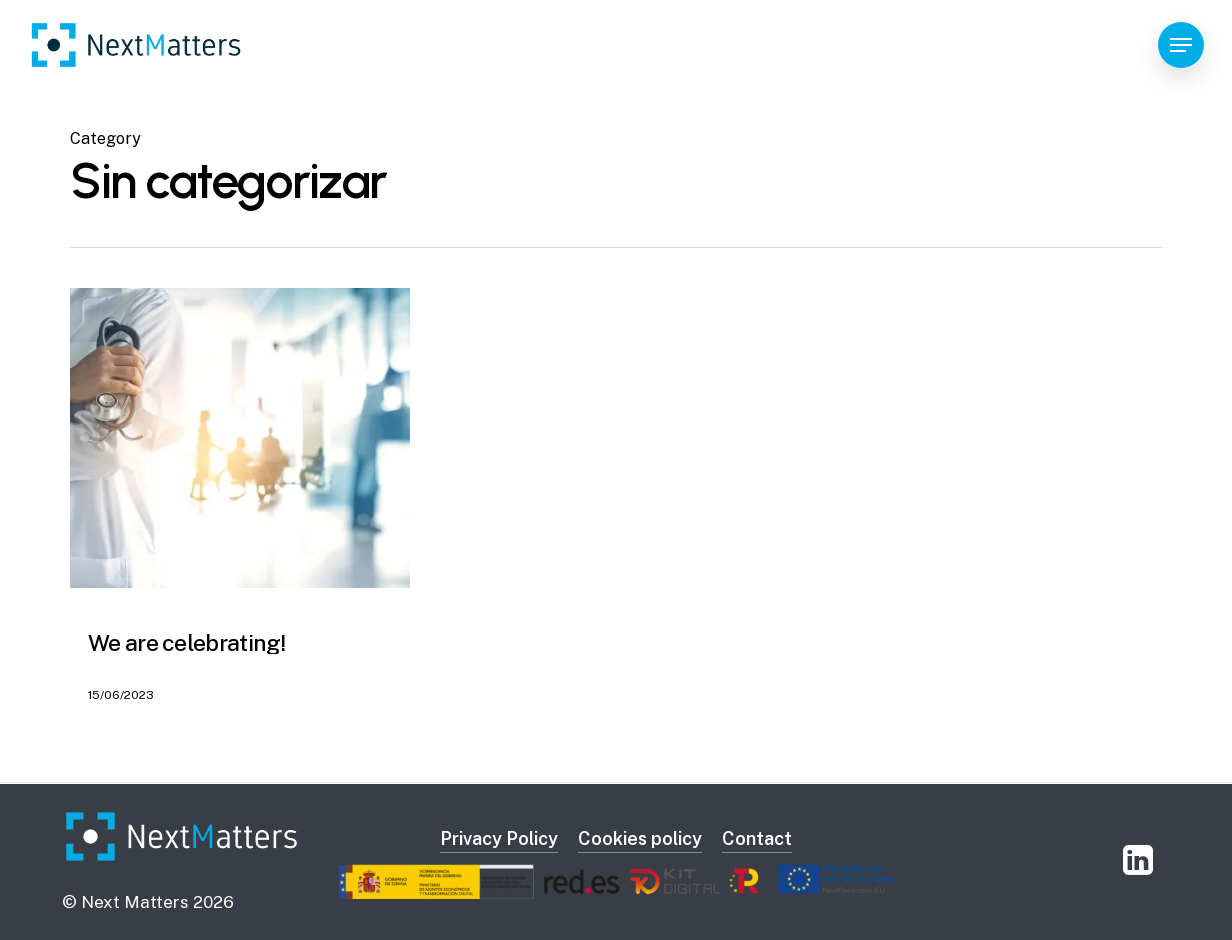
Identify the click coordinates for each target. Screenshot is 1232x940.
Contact (757, 838)
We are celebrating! (186, 642)
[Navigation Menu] (1181, 45)
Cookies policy (640, 838)
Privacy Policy (499, 838)
